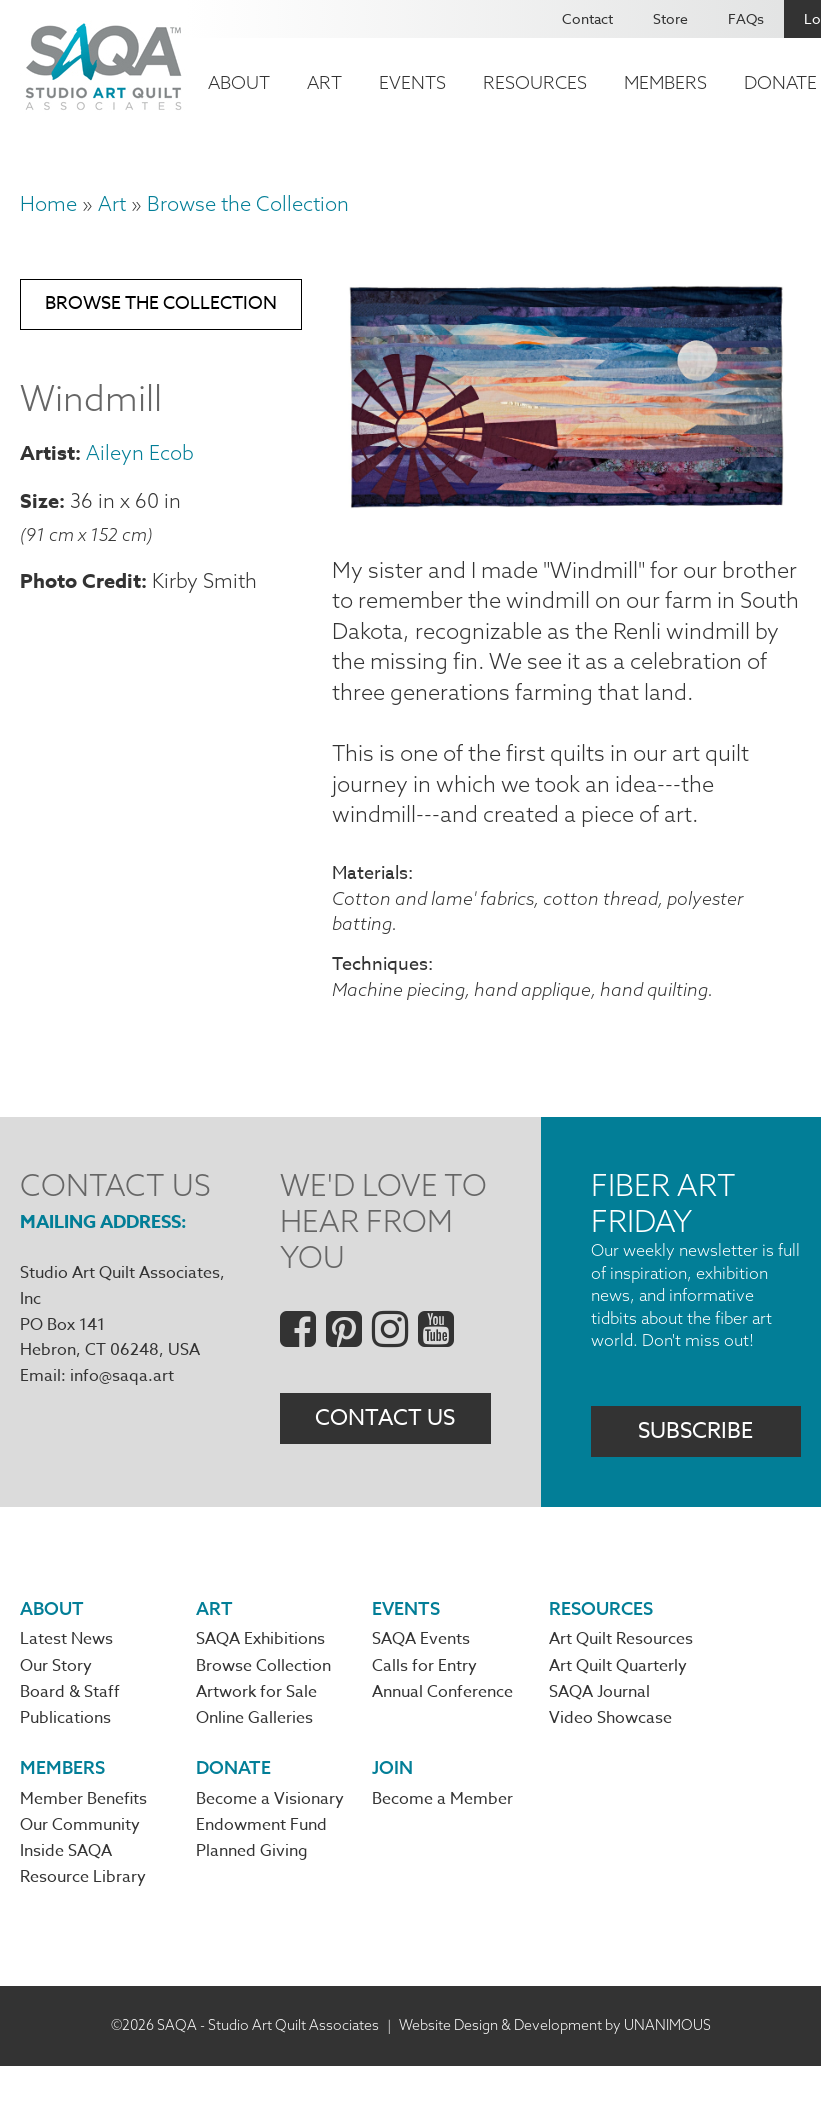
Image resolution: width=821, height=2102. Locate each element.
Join (392, 1802)
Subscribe (695, 1465)
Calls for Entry (424, 1701)
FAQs (746, 18)
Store (670, 18)
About (239, 82)
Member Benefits (83, 1835)
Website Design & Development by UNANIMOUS (555, 2061)
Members (665, 82)
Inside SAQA (66, 1888)
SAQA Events (421, 1674)
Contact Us (385, 1452)
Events (412, 82)
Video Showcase (610, 1753)
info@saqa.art (122, 1409)
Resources (535, 82)
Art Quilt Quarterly (618, 1701)
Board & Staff (70, 1727)
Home (48, 203)
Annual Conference (442, 1727)
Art (324, 82)
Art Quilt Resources (621, 1674)
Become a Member (442, 1835)
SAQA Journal (599, 1727)
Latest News (66, 1674)
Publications (65, 1753)
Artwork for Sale (256, 1727)
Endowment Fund (261, 1861)
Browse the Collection (248, 203)
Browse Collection (263, 1701)
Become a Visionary (270, 1835)
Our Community (80, 1861)
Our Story (56, 1701)
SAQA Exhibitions (260, 1674)
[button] (566, 507)
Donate (233, 1802)
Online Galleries (254, 1753)
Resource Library (83, 1914)
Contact (587, 18)
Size (39, 502)
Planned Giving (252, 1888)
